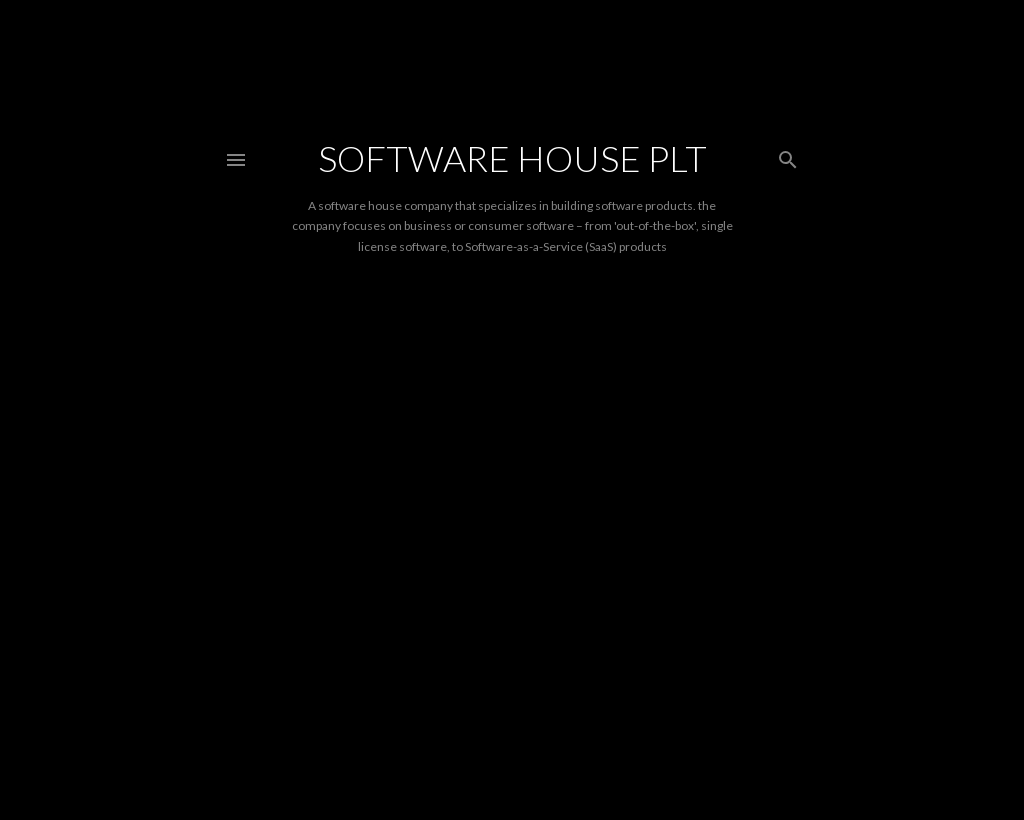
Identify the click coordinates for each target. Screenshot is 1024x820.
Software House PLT (512, 158)
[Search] (788, 155)
